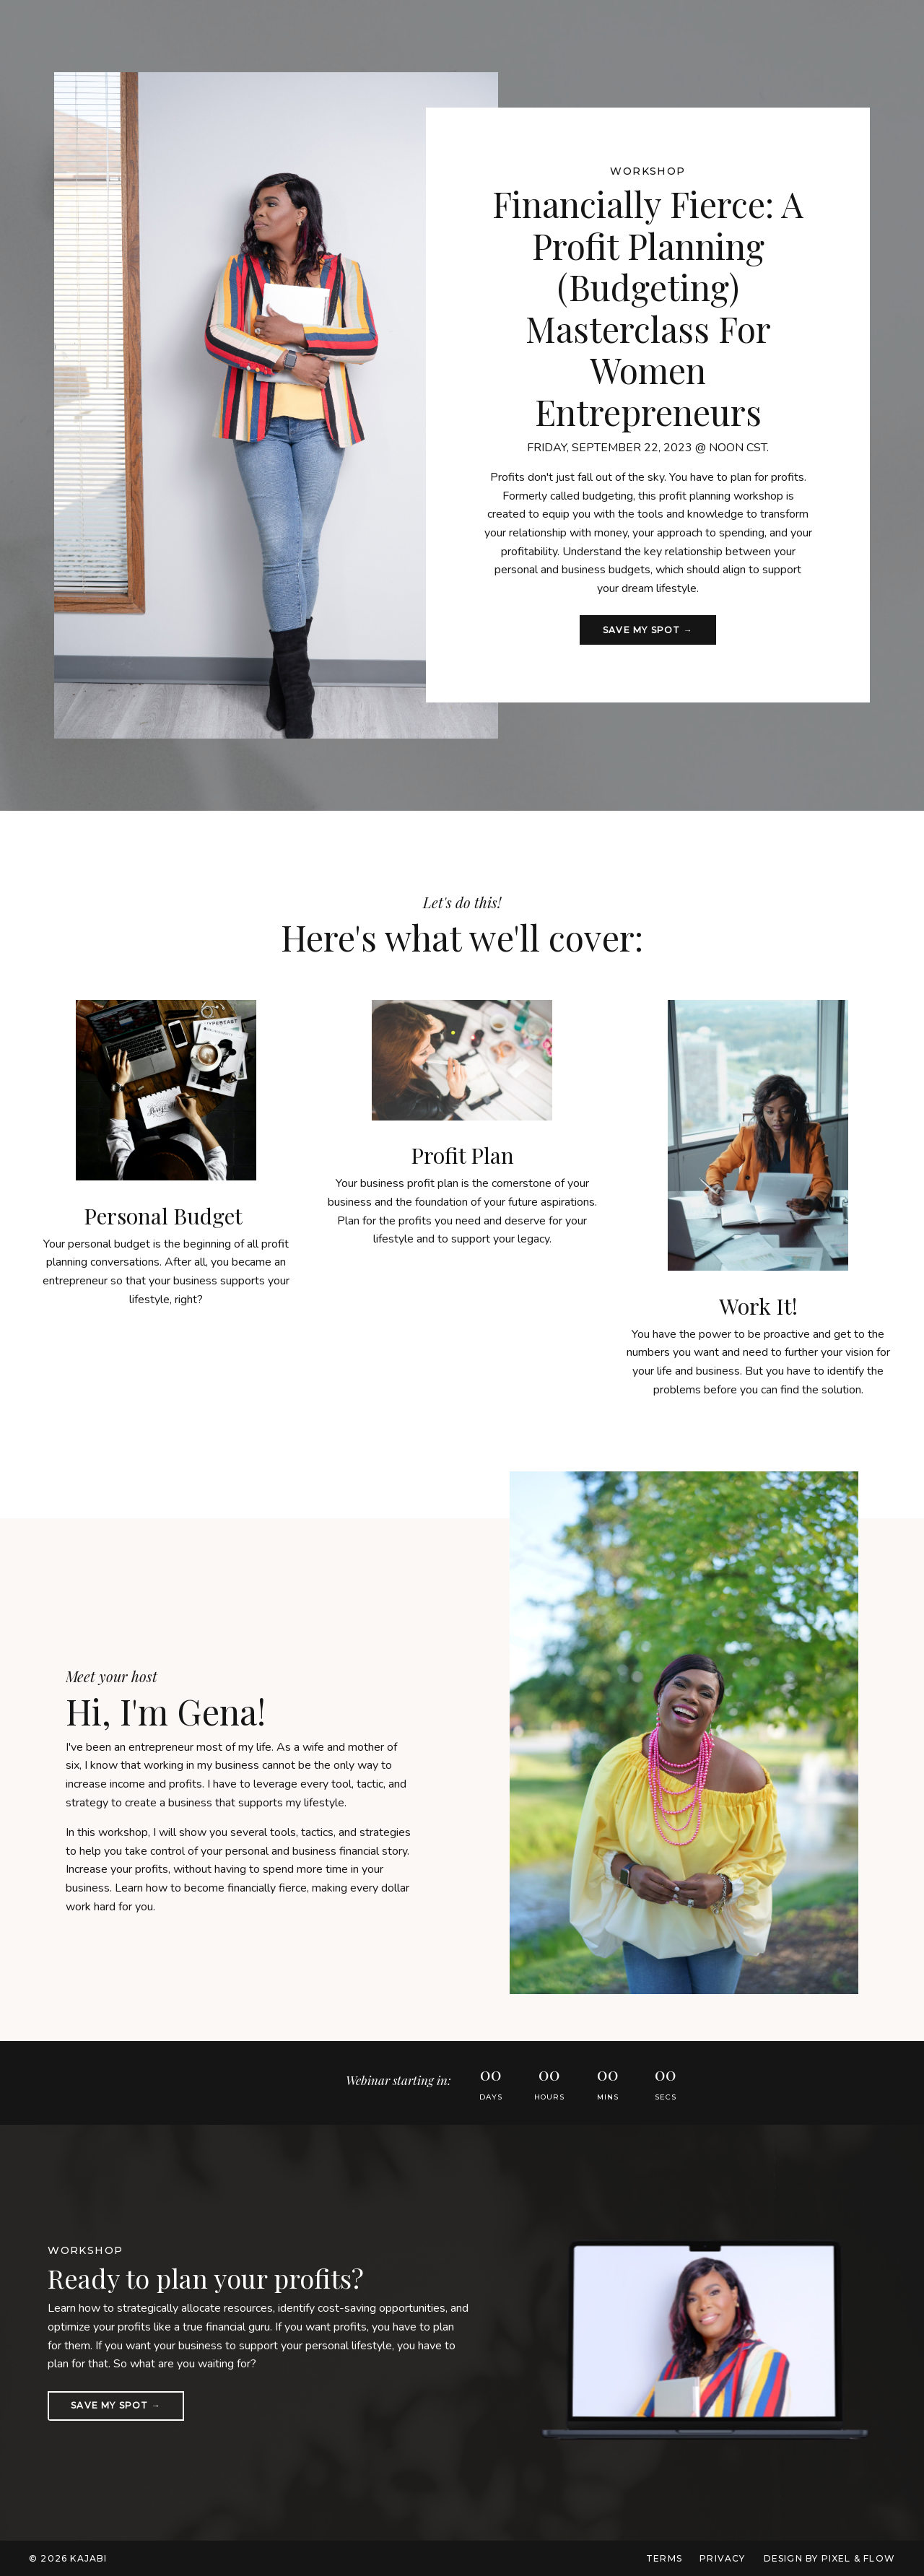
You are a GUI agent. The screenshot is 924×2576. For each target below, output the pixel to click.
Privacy (722, 2558)
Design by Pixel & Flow (829, 2558)
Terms (664, 2558)
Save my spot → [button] (648, 630)
